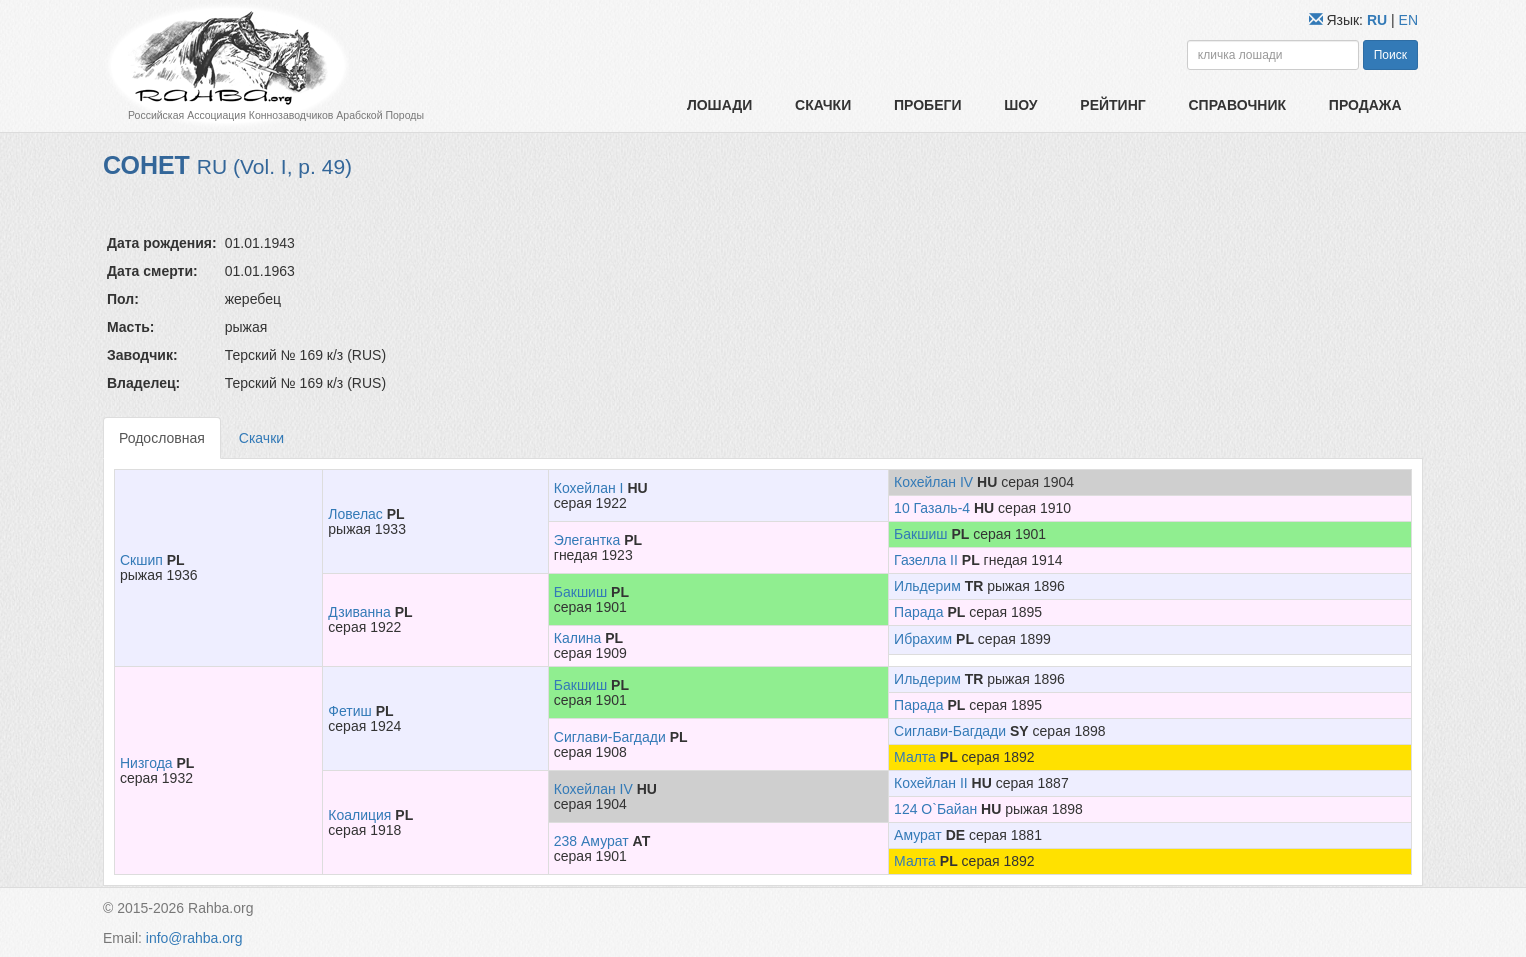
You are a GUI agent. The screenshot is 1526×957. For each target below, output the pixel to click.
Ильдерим (927, 586)
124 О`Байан (935, 809)
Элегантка (587, 540)
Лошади (719, 105)
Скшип (141, 560)
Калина (577, 638)
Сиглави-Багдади (610, 737)
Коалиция (359, 815)
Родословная (162, 438)
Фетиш (349, 711)
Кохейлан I (589, 488)
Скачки (823, 105)
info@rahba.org (194, 938)
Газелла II (926, 560)
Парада (918, 612)
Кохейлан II (931, 783)
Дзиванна (359, 612)
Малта (915, 757)
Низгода (146, 763)
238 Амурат (591, 841)
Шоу (1020, 105)
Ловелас (355, 514)
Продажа (1365, 105)
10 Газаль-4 (932, 508)
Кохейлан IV (933, 482)
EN (1408, 20)
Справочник (1237, 105)
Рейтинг (1112, 105)
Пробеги (928, 105)
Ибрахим (923, 639)
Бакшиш (920, 534)
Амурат (918, 835)
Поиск (1390, 55)
